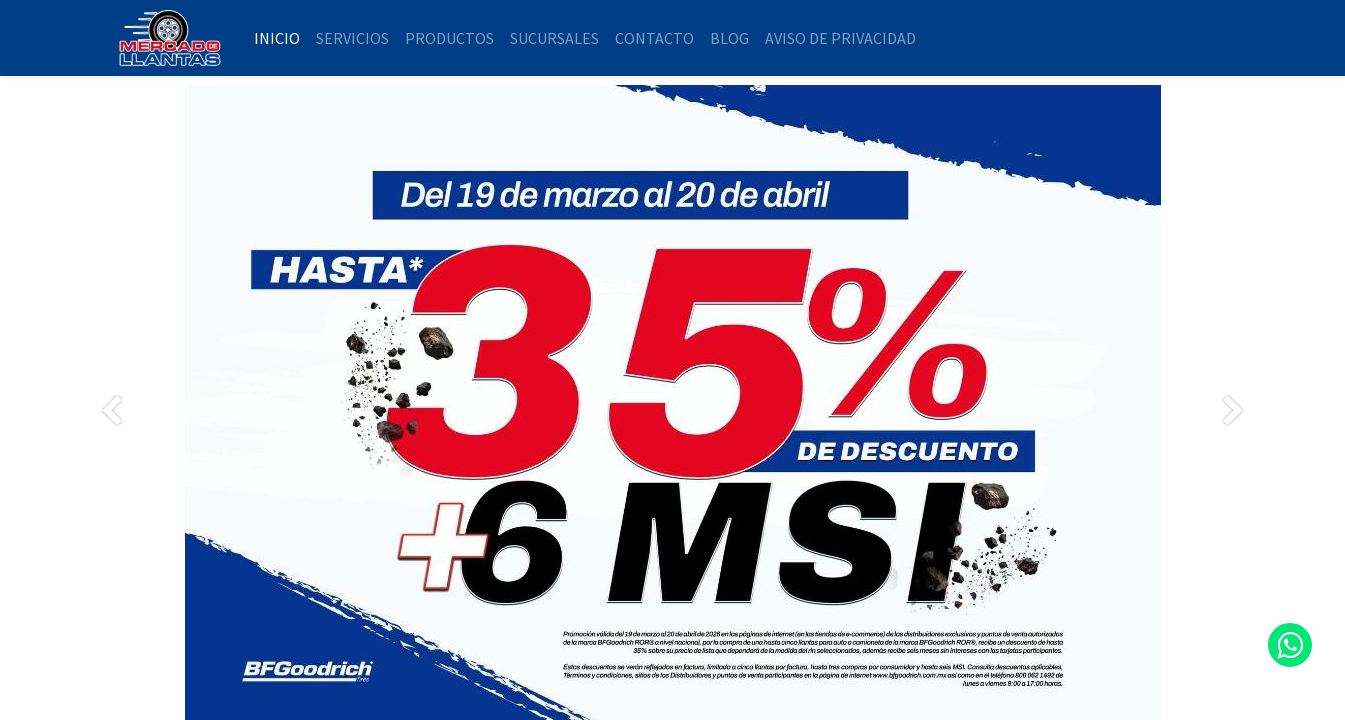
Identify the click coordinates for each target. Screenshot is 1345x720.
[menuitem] (277, 38)
